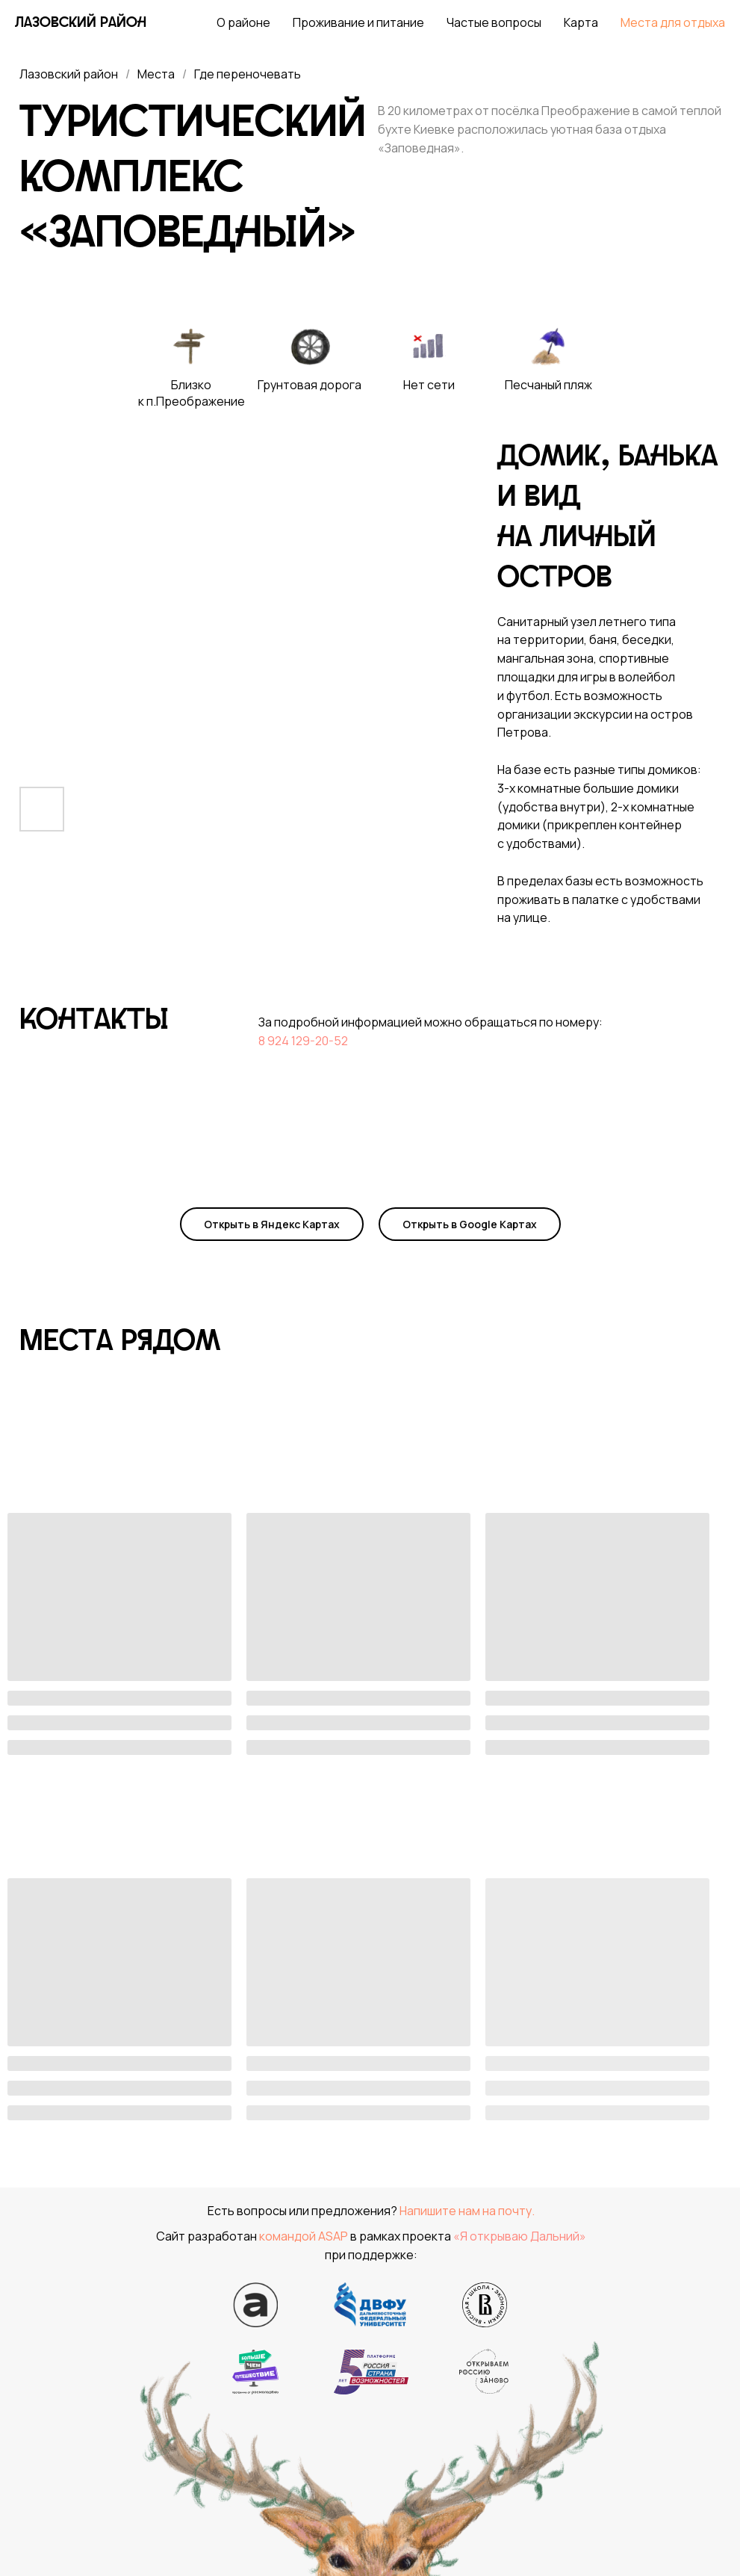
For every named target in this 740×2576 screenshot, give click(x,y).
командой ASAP (303, 2236)
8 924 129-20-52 (303, 1040)
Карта (581, 22)
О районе (243, 22)
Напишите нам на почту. (467, 2210)
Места (156, 74)
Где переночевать (247, 74)
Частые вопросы (494, 22)
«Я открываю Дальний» (519, 2236)
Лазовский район (68, 74)
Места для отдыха (673, 22)
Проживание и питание (358, 22)
